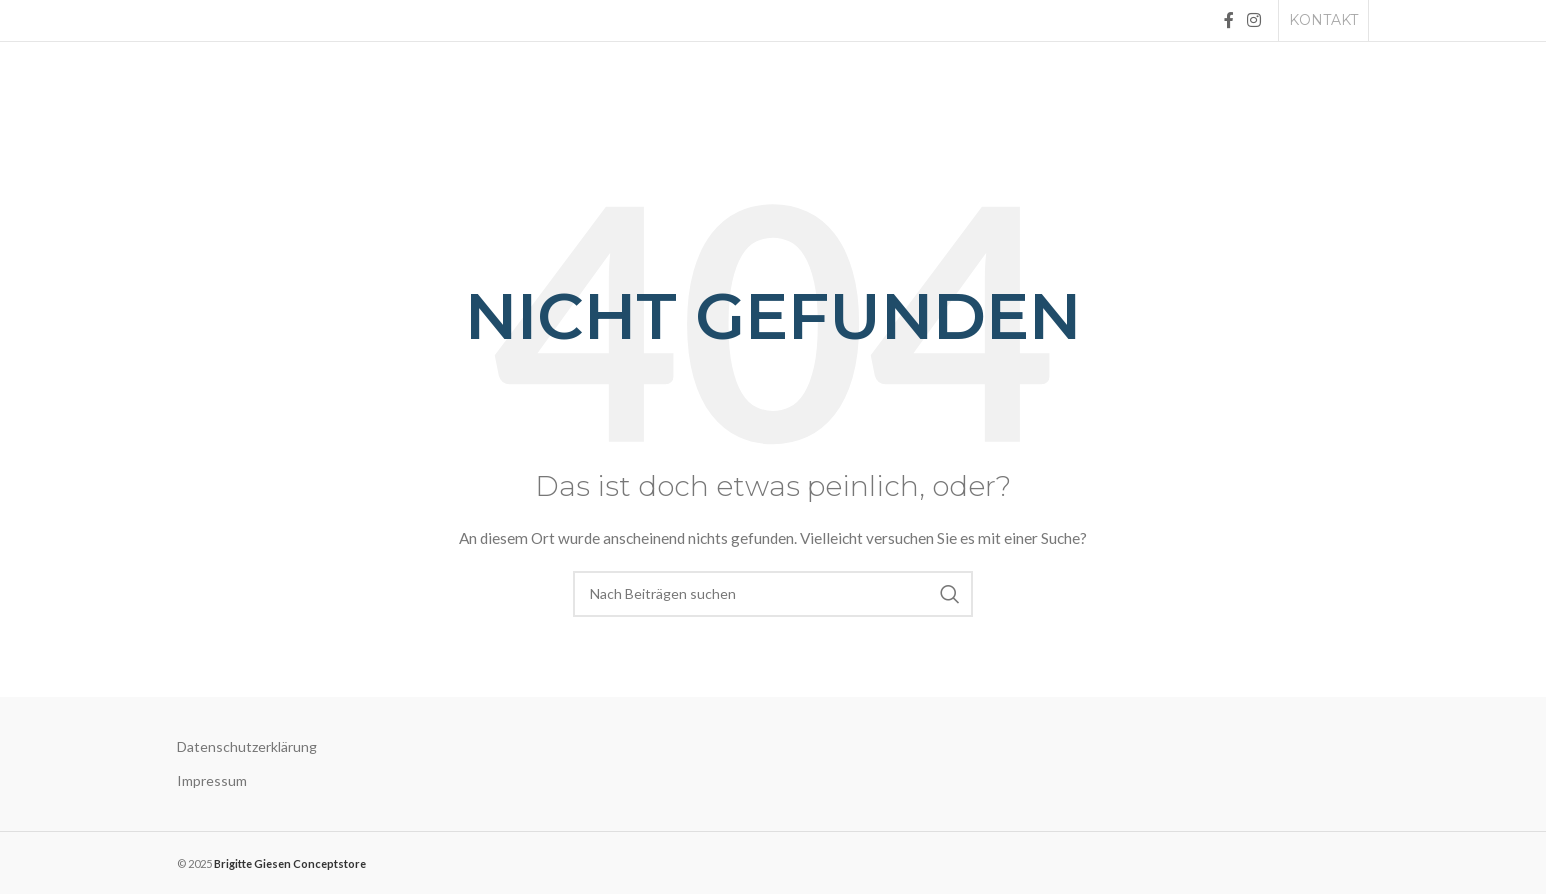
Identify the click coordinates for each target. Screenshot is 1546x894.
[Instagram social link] (1254, 20)
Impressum (212, 780)
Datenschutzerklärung (247, 746)
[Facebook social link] (1228, 20)
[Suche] (773, 594)
